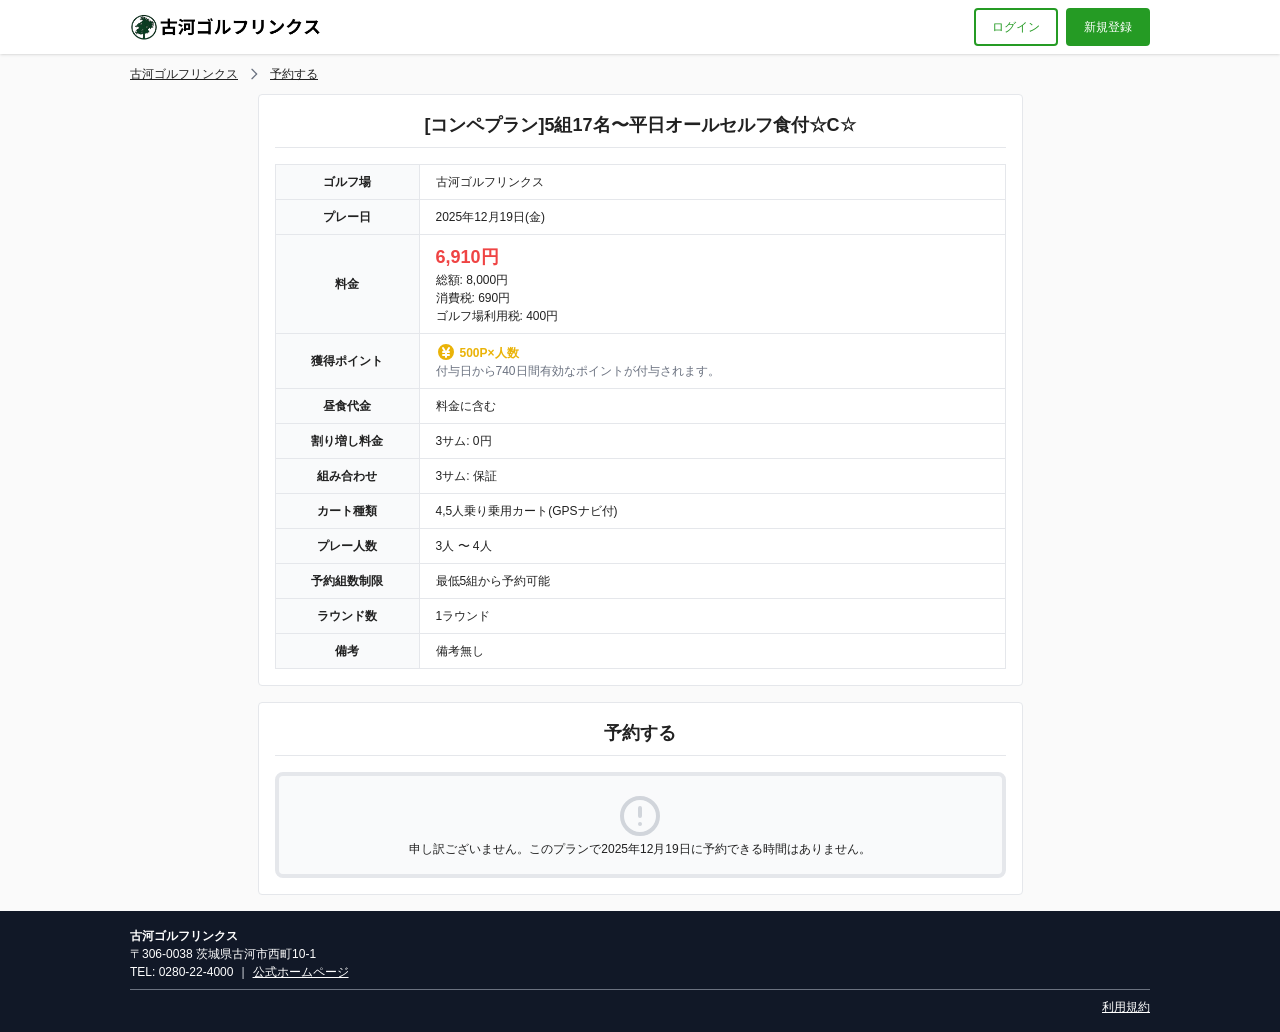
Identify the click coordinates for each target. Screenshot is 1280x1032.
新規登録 (1108, 27)
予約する (294, 74)
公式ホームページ (301, 972)
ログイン (1016, 27)
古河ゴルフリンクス (184, 74)
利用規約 (1126, 1007)
